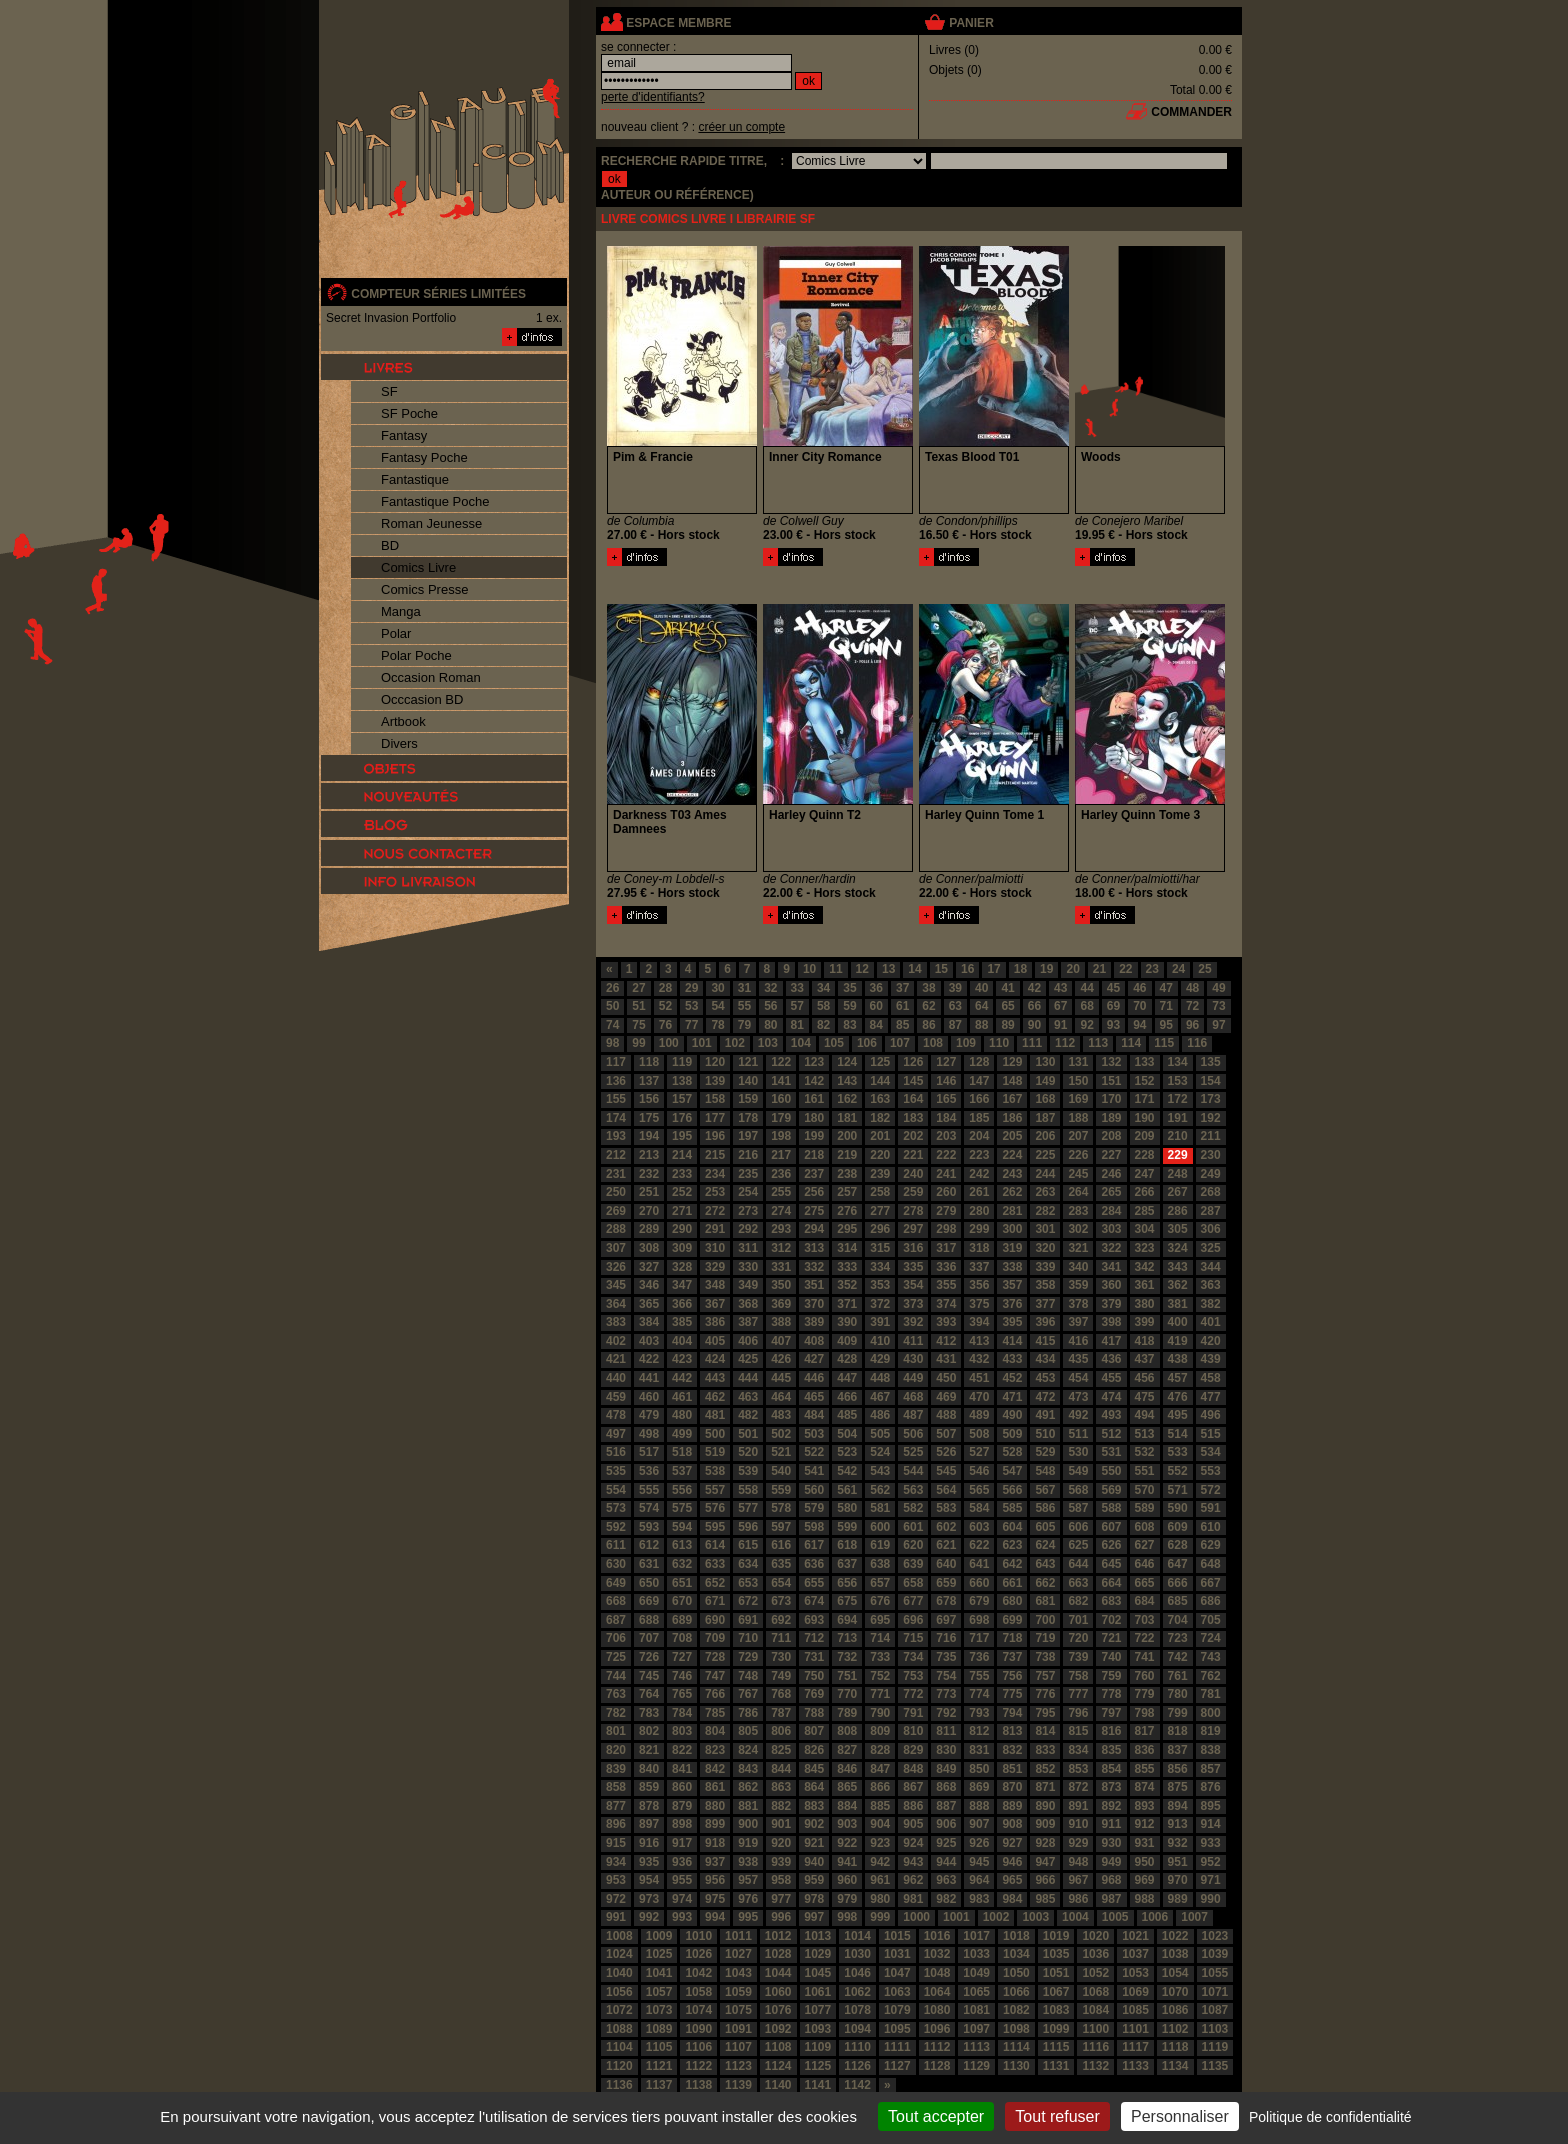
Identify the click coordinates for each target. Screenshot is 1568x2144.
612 (649, 1545)
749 (781, 1676)
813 (1012, 1731)
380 (1145, 1304)
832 (1012, 1750)
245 (1078, 1174)
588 (1111, 1508)
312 (781, 1248)
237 (814, 1174)
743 (1211, 1657)
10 (809, 969)
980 (880, 1899)
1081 (976, 2010)
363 (1211, 1285)
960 (847, 1880)
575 (682, 1508)
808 (847, 1731)
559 (781, 1490)
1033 (976, 1954)
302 (1078, 1229)
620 (913, 1545)
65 (1007, 1006)
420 (1211, 1341)
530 (1078, 1452)
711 (781, 1638)
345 (616, 1285)
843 (748, 1769)
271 (682, 1211)
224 (1012, 1155)
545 (946, 1471)
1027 (738, 1954)
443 (715, 1378)
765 (682, 1694)
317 (946, 1248)
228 (1145, 1155)
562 (880, 1490)
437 (1145, 1359)
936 (682, 1862)
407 (781, 1341)
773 (946, 1694)
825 (781, 1750)
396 (1045, 1322)
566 (1012, 1490)
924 (913, 1843)
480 (682, 1415)
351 (814, 1285)
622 (979, 1545)
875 (1178, 1787)
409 (847, 1341)
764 (649, 1694)
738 (1045, 1657)
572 (1211, 1490)
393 (946, 1322)
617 (814, 1545)
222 (946, 1155)
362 (1178, 1285)
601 (913, 1527)
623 (1012, 1545)
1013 (818, 1936)
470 (979, 1397)
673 (781, 1601)
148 (1012, 1081)
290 (682, 1229)
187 (1045, 1118)
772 (913, 1694)
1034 (1016, 1954)
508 (979, 1434)
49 (1218, 988)
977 (781, 1899)
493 (1111, 1415)
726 (649, 1657)
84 (876, 1025)
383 (616, 1322)
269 (616, 1211)
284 (1111, 1211)
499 (682, 1434)
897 (649, 1824)
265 (1111, 1192)
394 (979, 1322)
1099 (1056, 2029)
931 (1145, 1843)
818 (1178, 1731)
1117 (1135, 2047)
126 (913, 1062)
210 (1178, 1136)
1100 (1095, 2029)
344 (1211, 1267)
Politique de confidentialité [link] (1330, 2117)
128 (979, 1062)
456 (1145, 1378)
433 (1012, 1359)
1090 (698, 2029)
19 (1046, 969)
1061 (818, 1992)
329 (715, 1267)
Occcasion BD (422, 699)
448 (880, 1378)
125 (880, 1062)
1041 (659, 1973)
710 (748, 1638)
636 (814, 1564)
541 (814, 1471)
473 (1078, 1397)
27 (638, 988)
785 (715, 1713)
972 (616, 1899)
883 (814, 1806)
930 (1111, 1843)
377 (1045, 1304)
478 (616, 1415)
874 (1145, 1787)
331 (781, 1267)
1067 (1056, 1992)
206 (1045, 1136)
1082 (1016, 2010)
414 (1012, 1341)
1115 (1056, 2047)
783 (649, 1713)
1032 (937, 1954)
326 (616, 1267)
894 (1178, 1806)
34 (823, 988)
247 (1145, 1174)
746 (682, 1676)
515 (1211, 1434)
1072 (619, 2010)
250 (616, 1192)
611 (616, 1545)
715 (913, 1638)
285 (1145, 1211)
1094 (857, 2029)
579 (814, 1508)
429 (880, 1359)
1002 (996, 1917)
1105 (659, 2047)
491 (1045, 1415)
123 (814, 1062)
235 (748, 1174)
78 (717, 1025)
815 (1078, 1731)
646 (1145, 1564)
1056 (619, 1992)
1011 (738, 1936)
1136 (619, 2085)
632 (682, 1564)
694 (847, 1620)
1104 (619, 2047)
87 (955, 1025)
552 (1178, 1471)
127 (946, 1062)
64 (981, 1006)
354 (913, 1285)
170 (1111, 1099)
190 (1145, 1118)
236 (781, 1174)
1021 (1135, 1936)
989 (1178, 1899)
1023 (1215, 1936)
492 (1078, 1415)
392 (913, 1322)
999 (880, 1917)
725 (616, 1657)
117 (616, 1062)
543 (880, 1471)
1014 (857, 1936)
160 (781, 1099)
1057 (659, 1992)
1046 (857, 1973)
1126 (857, 2066)
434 (1045, 1359)
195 (682, 1136)
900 (748, 1824)
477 (1211, 1397)
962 (913, 1880)
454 (1078, 1378)
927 (1012, 1843)
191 (1178, 1118)
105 (834, 1043)
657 (880, 1583)
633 (715, 1564)
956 (715, 1880)
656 (847, 1583)
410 (880, 1341)
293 (781, 1229)
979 (847, 1899)
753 (913, 1676)
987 (1111, 1899)
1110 (857, 2047)
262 (1012, 1192)
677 (913, 1601)
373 (913, 1304)
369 (781, 1304)
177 (715, 1118)
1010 (698, 1936)
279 (946, 1211)
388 (781, 1322)
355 (946, 1285)
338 (1012, 1267)
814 (1045, 1731)
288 (616, 1229)
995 (748, 1917)
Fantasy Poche (424, 457)
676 (880, 1601)
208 (1111, 1136)
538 (715, 1471)
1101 (1135, 2029)
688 (649, 1620)
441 (649, 1378)
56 (770, 1006)
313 (814, 1248)
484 (814, 1415)
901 (781, 1824)
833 (1045, 1750)
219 (847, 1155)
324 (1178, 1248)
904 (880, 1824)
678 (946, 1601)
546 (979, 1471)
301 (1045, 1229)
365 (649, 1304)
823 (715, 1750)
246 (1111, 1174)
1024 (619, 1954)
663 (1078, 1583)
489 (979, 1415)
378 (1078, 1304)
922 (847, 1843)
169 (1078, 1099)
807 (814, 1731)
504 (847, 1434)
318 (979, 1248)
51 (638, 1006)
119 (682, 1062)
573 (616, 1508)
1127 (897, 2066)
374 (946, 1304)
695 (880, 1620)
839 (616, 1769)
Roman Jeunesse (431, 523)
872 (1078, 1787)
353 (880, 1285)
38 (928, 988)
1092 (778, 2029)
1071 (1215, 1992)
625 (1078, 1545)
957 (748, 1880)
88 (981, 1025)
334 (880, 1267)
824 (748, 1750)
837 (1178, 1750)
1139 (738, 2085)
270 (649, 1211)
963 (946, 1880)
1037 (1135, 1954)
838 (1211, 1750)
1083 (1056, 2010)
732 (847, 1657)
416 (1078, 1341)
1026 (698, 1954)
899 (715, 1824)
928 (1045, 1843)
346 (649, 1285)
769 (814, 1694)
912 (1145, 1824)
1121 (659, 2066)
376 (1012, 1304)
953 (616, 1880)
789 (847, 1713)
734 (913, 1657)
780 (1178, 1694)
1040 (619, 1973)
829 (913, 1750)
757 (1045, 1676)
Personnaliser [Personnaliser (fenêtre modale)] (1180, 2116)
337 (979, 1267)
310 (715, 1248)
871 (1045, 1787)
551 (1145, 1471)
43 (1060, 988)
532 (1145, 1452)
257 (847, 1192)
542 (847, 1471)
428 (847, 1359)
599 (847, 1527)
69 (1113, 1006)
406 (748, 1341)
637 (847, 1564)
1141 (818, 2085)
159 (748, 1099)
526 (946, 1452)
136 (616, 1081)
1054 (1175, 1973)
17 (993, 969)
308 (649, 1248)
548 (1045, 1471)
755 (979, 1676)
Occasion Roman (431, 677)
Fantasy (404, 435)
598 (814, 1527)
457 (1178, 1378)
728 (715, 1657)
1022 (1175, 1936)
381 (1178, 1304)
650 (649, 1583)
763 (616, 1694)
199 (814, 1136)
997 (814, 1917)
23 (1152, 969)
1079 (897, 2010)
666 (1178, 1583)
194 (649, 1136)
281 (1012, 1211)
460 (649, 1397)
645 (1111, 1564)
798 (1145, 1713)
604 (1012, 1527)
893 (1145, 1806)
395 (1012, 1322)
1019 (1056, 1936)
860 (682, 1787)
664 (1111, 1583)
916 (649, 1843)
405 (715, 1341)
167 (1012, 1099)
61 (902, 1006)
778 (1111, 1694)
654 (781, 1583)
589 (1145, 1508)
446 (814, 1378)
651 (682, 1583)
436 (1111, 1359)
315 (880, 1248)
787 (781, 1713)
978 (814, 1899)
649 (616, 1583)
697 (946, 1620)
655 (814, 1583)
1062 (857, 1992)
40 (981, 988)
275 (814, 1211)
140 (748, 1081)
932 (1178, 1843)
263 (1045, 1192)
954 (649, 1880)
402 (616, 1341)
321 (1078, 1248)
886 (913, 1806)
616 (781, 1545)
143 (847, 1081)
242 (979, 1174)
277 (880, 1211)
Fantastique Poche (435, 501)
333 (847, 1267)
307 (616, 1248)
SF (389, 391)
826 (814, 1750)
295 (847, 1229)
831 (979, 1750)
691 (748, 1620)
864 (814, 1787)
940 (814, 1862)
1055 (1215, 1973)
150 (1078, 1081)
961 (880, 1880)
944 (946, 1862)
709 (715, 1638)
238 (847, 1174)
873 (1111, 1787)
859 (649, 1787)
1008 (619, 1936)
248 (1178, 1174)
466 (847, 1397)
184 (946, 1118)
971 (1211, 1880)
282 (1045, 1211)
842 (715, 1769)
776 (1045, 1694)
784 (682, 1713)
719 (1045, 1638)
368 (748, 1304)
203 (946, 1136)
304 (1145, 1229)
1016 (937, 1936)
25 (1204, 969)
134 (1178, 1062)
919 (748, 1843)
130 (1045, 1062)
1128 (937, 2066)
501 (748, 1434)
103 (768, 1043)
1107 (738, 2047)
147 (979, 1081)
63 (955, 1006)
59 (849, 1006)
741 (1145, 1657)
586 (1045, 1508)
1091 (738, 2029)
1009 (659, 1936)
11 (835, 969)
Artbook (403, 721)
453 (1045, 1378)
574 (649, 1508)
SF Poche (409, 413)
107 (900, 1043)
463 (748, 1397)
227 (1111, 1155)
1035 (1056, 1954)
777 (1078, 1694)
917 (682, 1843)
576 (715, 1508)
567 (1045, 1490)
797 (1111, 1713)
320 (1045, 1248)
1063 (897, 1992)
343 (1178, 1267)
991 (616, 1917)
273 (748, 1211)
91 (1060, 1025)
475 (1145, 1397)
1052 (1095, 1973)
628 (1178, 1545)
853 (1078, 1769)
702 (1111, 1620)
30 (717, 988)
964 (979, 1880)
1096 (937, 2029)
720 (1078, 1638)
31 (744, 988)
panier (971, 23)
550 (1111, 1471)
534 (1211, 1452)
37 (902, 988)
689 (682, 1620)
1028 (778, 1954)
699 (1012, 1620)
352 (847, 1285)
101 (702, 1043)
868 (946, 1787)
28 (665, 988)
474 (1111, 1397)
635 (781, 1564)
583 (946, 1508)
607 (1111, 1527)
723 (1178, 1638)
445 (781, 1378)
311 (748, 1248)
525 (913, 1452)
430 (913, 1359)
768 (781, 1694)
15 (941, 969)
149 (1045, 1081)
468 (913, 1397)
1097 (976, 2029)
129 (1012, 1062)
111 (1032, 1043)
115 (1164, 1043)
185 (979, 1118)
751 (847, 1676)
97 (1218, 1025)
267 (1178, 1192)
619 (880, 1545)
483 (781, 1415)
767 (748, 1694)
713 (847, 1638)
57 (797, 1006)
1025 (659, 1954)
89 (1007, 1025)
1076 (778, 2010)
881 (748, 1806)
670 (682, 1601)
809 (880, 1731)
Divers (399, 743)
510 (1045, 1434)
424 (715, 1359)
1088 (619, 2029)
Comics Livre (418, 567)
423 (682, 1359)
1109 (818, 2047)
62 (928, 1006)
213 (649, 1155)
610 (1211, 1527)
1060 (778, 1992)
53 (691, 1006)
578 (781, 1508)
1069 (1135, 1992)
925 (946, 1843)
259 (913, 1192)
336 (946, 1267)
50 (612, 1006)
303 (1111, 1229)
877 (616, 1806)
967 (1078, 1880)
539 (748, 1471)
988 (1145, 1899)
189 (1111, 1118)
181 (847, 1118)
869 (979, 1787)
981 (913, 1899)
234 (715, 1174)
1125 (818, 2066)
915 (616, 1843)
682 (1078, 1601)
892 (1111, 1806)
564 (946, 1490)
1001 (956, 1917)
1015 (897, 1936)
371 (847, 1304)
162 (847, 1099)
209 (1145, 1136)
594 (682, 1527)
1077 (818, 2010)
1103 (1215, 2029)
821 (649, 1750)
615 (748, 1545)
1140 (778, 2085)
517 (649, 1452)
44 (1086, 988)
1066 (1016, 1992)
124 (847, 1062)
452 (1012, 1378)
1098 (1016, 2029)
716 (946, 1638)
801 (616, 1731)
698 (979, 1620)
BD (390, 545)
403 (649, 1341)
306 (1211, 1229)
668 (616, 1601)
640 (946, 1564)
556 (682, 1490)
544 (913, 1471)
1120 (619, 2066)
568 (1078, 1490)
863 (781, 1787)
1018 (1016, 1936)
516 (616, 1452)
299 (979, 1229)
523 (847, 1452)
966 (1045, 1880)
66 (1034, 1006)
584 (979, 1508)
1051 (1056, 1973)
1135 (1215, 2066)
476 (1178, 1397)
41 (1007, 988)
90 (1034, 1025)
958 (781, 1880)
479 (649, 1415)
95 (1166, 1025)
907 (979, 1824)
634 (748, 1564)
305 (1178, 1229)
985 (1045, 1899)
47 (1166, 988)
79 (744, 1025)
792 (946, 1713)
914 (1211, 1824)
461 (682, 1397)
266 (1145, 1192)
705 (1211, 1620)
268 (1211, 1192)
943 (913, 1862)
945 (979, 1862)
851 (1012, 1769)
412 (946, 1341)
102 (735, 1043)
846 (847, 1769)
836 (1145, 1750)
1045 (818, 1973)
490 (1012, 1415)
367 (715, 1304)
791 (913, 1713)
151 (1111, 1081)
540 (781, 1471)
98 (612, 1043)
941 (847, 1862)
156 (649, 1099)
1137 (659, 2085)
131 (1078, 1062)
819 (1211, 1731)
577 (748, 1508)
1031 (897, 1954)
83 (849, 1025)
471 (1012, 1397)
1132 (1095, 2066)
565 (979, 1490)
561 (847, 1490)
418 (1145, 1341)
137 (649, 1081)
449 (913, 1378)
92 (1086, 1025)
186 (1012, 1118)
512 (1111, 1434)
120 (715, 1062)
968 (1111, 1880)
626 (1111, 1545)
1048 (937, 1973)
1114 (1016, 2047)
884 (847, 1806)
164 (913, 1099)
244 (1045, 1174)
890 (1045, 1806)
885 (880, 1806)
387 (748, 1322)
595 (715, 1527)
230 (1211, 1155)
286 (1178, 1211)
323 (1145, 1248)
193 (616, 1136)
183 (913, 1118)
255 (781, 1192)
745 (649, 1676)
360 (1111, 1285)
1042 (698, 1973)
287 (1211, 1211)
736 (979, 1657)
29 (691, 988)
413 (979, 1341)
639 (913, 1564)
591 (1211, 1508)
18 (1020, 969)
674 (814, 1601)
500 (715, 1434)
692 (781, 1620)
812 (979, 1731)
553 (1211, 1471)
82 (823, 1025)
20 (1072, 969)
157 (682, 1099)
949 (1111, 1862)
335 (913, 1267)
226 (1078, 1155)
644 (1078, 1564)
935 (649, 1862)
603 (979, 1527)
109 (966, 1043)
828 (880, 1750)
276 (847, 1211)
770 (847, 1694)
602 (946, 1527)
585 (1012, 1508)
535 (616, 1471)
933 (1211, 1843)
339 (1045, 1267)
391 (880, 1322)
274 (781, 1211)
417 (1111, 1341)
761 (1178, 1676)
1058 (698, 1992)
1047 (897, 1973)
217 (781, 1155)
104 (801, 1043)
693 (814, 1620)
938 (748, 1862)
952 (1211, 1862)
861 (715, 1787)
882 (781, 1806)
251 (649, 1192)
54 (717, 1006)
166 (979, 1099)
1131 (1056, 2066)
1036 (1095, 1954)
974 (682, 1899)
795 (1045, 1713)
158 (715, 1099)
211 (1211, 1136)
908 (1012, 1824)
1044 (778, 1973)
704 (1178, 1620)
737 (1012, 1657)
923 (880, 1843)
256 (814, 1192)
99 (638, 1043)
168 (1045, 1099)
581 (880, 1508)
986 (1078, 1899)
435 (1078, 1359)
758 (1078, 1676)
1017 (976, 1936)
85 (902, 1025)
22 (1125, 969)
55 (744, 1006)
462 (715, 1397)
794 (1012, 1713)
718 (1012, 1638)
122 (781, 1062)
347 (682, 1285)
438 (1178, 1359)
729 (748, 1657)
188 (1078, 1118)
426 (781, 1359)
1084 (1095, 2010)
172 (1178, 1099)
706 (616, 1638)
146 (946, 1081)
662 (1045, 1583)
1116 (1095, 2047)
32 (770, 988)
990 (1211, 1899)
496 (1211, 1415)
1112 (937, 2047)
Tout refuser (1057, 2116)
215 (715, 1155)
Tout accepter (936, 2116)
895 (1211, 1806)
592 (616, 1527)
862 (748, 1787)
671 (715, 1601)
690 (715, 1620)
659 (946, 1583)
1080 (937, 2010)
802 (649, 1731)
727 (682, 1657)
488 (946, 1415)
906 (946, 1824)
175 (649, 1118)
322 (1111, 1248)
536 (649, 1471)
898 (682, 1824)
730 (781, 1657)
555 (649, 1490)
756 (1012, 1676)
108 (933, 1043)
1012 (778, 1936)
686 (1211, 1601)
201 (880, 1136)
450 (946, 1378)
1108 (778, 2047)
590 (1178, 1508)
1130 (1016, 2066)
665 (1145, 1583)
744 (616, 1676)
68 (1086, 1006)
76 (665, 1025)
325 (1211, 1248)
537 (682, 1471)
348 (715, 1285)
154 (1211, 1081)
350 (781, 1285)
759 (1111, 1676)
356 (979, 1285)
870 (1012, 1787)
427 (814, 1359)
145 (913, 1081)
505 (880, 1434)
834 (1078, 1750)
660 (979, 1583)
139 (715, 1081)
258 (880, 1192)
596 (748, 1527)
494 (1145, 1415)
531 (1111, 1452)
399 (1145, 1322)
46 (1139, 988)
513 (1145, 1434)
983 (979, 1899)
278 (913, 1211)
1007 (1194, 1917)
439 (1211, 1359)
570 (1145, 1490)
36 (876, 988)
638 (880, 1564)
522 (814, 1452)
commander (1191, 112)
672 (748, 1601)
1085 (1135, 2010)
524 (880, 1452)
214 (682, 1155)
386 (715, 1322)
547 (1012, 1471)
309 (682, 1248)
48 (1192, 988)
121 (748, 1062)
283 (1078, 1211)
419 (1178, 1341)
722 (1145, 1638)
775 (1012, 1694)
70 (1139, 1006)
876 (1211, 1787)
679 (979, 1601)
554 (616, 1490)
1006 (1155, 1917)
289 (649, 1229)
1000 (916, 1917)
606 (1078, 1527)
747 (715, 1676)
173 (1211, 1099)
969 (1145, 1880)
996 (781, 1917)
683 (1111, 1601)
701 (1078, 1620)
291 (715, 1229)
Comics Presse (424, 589)
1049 (976, 1973)
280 (979, 1211)
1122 (698, 2066)
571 (1178, 1490)
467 (880, 1397)
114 (1131, 1043)
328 (682, 1267)
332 (814, 1267)
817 (1145, 1731)
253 (715, 1192)
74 (612, 1025)
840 (649, 1769)
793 (979, 1713)
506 (913, 1434)
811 (946, 1731)
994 (715, 1917)
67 (1060, 1006)
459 (616, 1397)
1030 (857, 1954)
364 (616, 1304)
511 (1078, 1434)
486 (880, 1415)
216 (748, 1155)
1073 (659, 2010)
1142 (857, 2085)
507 (946, 1434)
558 (748, 1490)
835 (1111, 1750)
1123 (738, 2066)
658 (913, 1583)
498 (649, 1434)
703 (1145, 1620)
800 (1211, 1713)
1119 (1215, 2047)
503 (814, 1434)
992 (649, 1917)
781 (1211, 1694)
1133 (1135, 2066)
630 (616, 1564)
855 (1145, 1769)
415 (1045, 1341)
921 (814, 1843)
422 (649, 1359)
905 (913, 1824)
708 (682, 1638)
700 (1045, 1620)
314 (847, 1248)
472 (1045, 1397)
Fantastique (415, 479)
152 (1145, 1081)
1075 (738, 2010)
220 (880, 1155)
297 (913, 1229)
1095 (897, 2029)
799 (1178, 1713)
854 (1111, 1769)
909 (1045, 1824)
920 (781, 1843)
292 (748, 1229)
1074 (698, 2010)
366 (682, 1304)
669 (649, 1601)
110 (999, 1043)
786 (748, 1713)
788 (814, 1713)
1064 (937, 1992)
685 (1178, 1601)
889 (1012, 1806)
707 (649, 1638)
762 (1211, 1676)
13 (888, 969)
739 (1078, 1657)
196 (715, 1136)
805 (748, 1731)
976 (748, 1899)
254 (748, 1192)
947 (1045, 1862)
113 (1098, 1043)
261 (979, 1192)
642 (1012, 1564)
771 (880, 1694)
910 (1078, 1824)
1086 (1175, 2010)
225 (1045, 1155)
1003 (1035, 1917)
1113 (976, 2047)
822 (682, 1750)
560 (814, 1490)
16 (967, 969)
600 (880, 1527)
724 (1211, 1638)
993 (682, 1917)
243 (1012, 1174)
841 (682, 1769)
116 (1197, 1043)
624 (1045, 1545)
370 (814, 1304)
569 (1111, 1490)
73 (1218, 1006)
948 (1078, 1862)
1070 (1175, 1992)
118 (649, 1062)
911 (1111, 1824)
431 (946, 1359)
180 (814, 1118)
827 (847, 1750)
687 (616, 1620)
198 (781, 1136)
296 (880, 1229)
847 (880, 1769)
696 (913, 1620)
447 (847, 1378)
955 (682, 1880)
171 (1145, 1099)
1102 (1175, 2029)
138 (682, 1081)
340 (1078, 1267)
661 (1012, 1583)
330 (748, 1267)
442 (682, 1378)
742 (1178, 1657)
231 (616, 1174)
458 (1211, 1378)
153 (1178, 1081)
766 (715, 1694)
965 (1012, 1880)
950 (1145, 1862)
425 (748, 1359)
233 (682, 1174)
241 (946, 1174)
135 (1211, 1062)
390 (847, 1322)
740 (1111, 1657)
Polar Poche (416, 655)
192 (1211, 1118)
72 (1192, 1006)
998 (847, 1917)
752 (880, 1676)
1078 (857, 2010)
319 (1012, 1248)
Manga (401, 611)
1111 (897, 2047)
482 (748, 1415)
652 (715, 1583)
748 (748, 1676)
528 (1012, 1452)
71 (1166, 1006)
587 (1078, 1508)
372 (880, 1304)
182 (880, 1118)
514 (1178, 1434)
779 (1145, 1694)
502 (781, 1434)
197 (748, 1136)
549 (1078, 1471)
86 (928, 1025)
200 (847, 1136)
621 (946, 1545)
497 (616, 1434)
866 (880, 1787)
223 (979, 1155)
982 (946, 1899)
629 (1211, 1545)
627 (1145, 1545)
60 (876, 1006)
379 (1111, 1304)
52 (665, 1006)
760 (1145, 1676)
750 (814, 1676)
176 (682, 1118)
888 (979, 1806)
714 (880, 1638)
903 (847, 1824)
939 (781, 1862)
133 (1145, 1062)
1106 (698, 2047)
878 (649, 1806)
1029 (818, 1954)
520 (748, 1452)
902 (814, 1824)
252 (682, 1192)
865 (847, 1787)
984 (1012, 1899)
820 (616, 1750)
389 (814, 1322)
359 (1078, 1285)
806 (781, 1731)
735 (946, 1657)
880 (715, 1806)
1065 (976, 1992)
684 (1145, 1601)
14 (914, 969)
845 (814, 1769)
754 (946, 1676)
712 (814, 1638)
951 (1178, 1862)
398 (1111, 1322)
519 (715, 1452)
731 (814, 1657)
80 (770, 1025)
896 (616, 1824)
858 (616, 1787)
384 (649, 1322)
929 (1078, 1843)
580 (847, 1508)
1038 (1175, 1954)
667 (1211, 1583)
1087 (1215, 2010)
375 (979, 1304)
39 (955, 988)
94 (1139, 1025)
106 (867, 1043)
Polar (396, 633)
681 (1045, 1601)
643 (1045, 1564)
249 (1211, 1174)
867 (913, 1787)
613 (682, 1545)
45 (1113, 988)
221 (913, 1155)
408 (814, 1341)
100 (669, 1043)
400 (1178, 1322)
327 (649, 1267)
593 (649, 1527)
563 (913, 1490)
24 (1178, 969)
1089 (659, 2029)
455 (1111, 1378)
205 (1012, 1136)
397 (1078, 1322)
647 (1178, 1564)
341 (1111, 1267)
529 (1045, 1452)
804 (715, 1731)
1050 (1016, 1973)
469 (946, 1397)
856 (1178, 1769)
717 (979, 1638)
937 (715, 1862)
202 (913, 1136)
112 (1065, 1043)
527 (979, 1452)
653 (748, 1583)
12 (862, 969)
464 (781, 1397)
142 (814, 1081)
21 (1099, 969)
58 (823, 1006)
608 (1145, 1527)
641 (979, 1564)
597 (781, 1527)
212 (616, 1155)
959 (814, 1880)
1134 (1175, 2066)
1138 (698, 2085)
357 (1012, 1285)
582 (913, 1508)
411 (913, 1341)
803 (682, 1731)
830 (946, 1750)
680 (1012, 1601)
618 (847, 1545)
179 (781, 1118)
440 (616, 1378)
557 (715, 1490)
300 (1012, 1229)
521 (781, 1452)
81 (797, 1025)
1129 (976, 2066)
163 (880, 1099)
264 (1078, 1192)
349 (748, 1285)
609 (1178, 1527)
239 (880, 1174)
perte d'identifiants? (653, 97)
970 (1178, 1880)
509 (1012, 1434)
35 (849, 988)
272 (715, 1211)
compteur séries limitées (438, 294)
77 (691, 1025)
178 (748, 1118)
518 (682, 1452)
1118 (1175, 2047)
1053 (1135, 1973)
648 (1211, 1564)
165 (946, 1099)
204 (979, 1136)
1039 (1215, 1954)
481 (715, 1415)
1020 (1095, 1936)
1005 (1115, 1917)
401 (1211, 1322)
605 (1045, 1527)
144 (880, 1081)
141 (781, 1081)
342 (1145, 1267)
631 (649, 1564)
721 (1111, 1638)
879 (682, 1806)
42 (1034, 988)
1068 (1095, 1992)
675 (847, 1601)
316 (913, 1248)
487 (913, 1415)
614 (715, 1545)
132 (1111, 1062)
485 (847, 1415)
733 (880, 1657)
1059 (738, 1992)
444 (748, 1378)
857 (1211, 1769)
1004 (1075, 1917)
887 (946, 1806)
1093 (818, 2029)
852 (1045, 1769)
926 (979, 1843)
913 (1178, 1824)
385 (682, 1322)
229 (1178, 1155)
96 (1192, 1025)
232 (649, 1174)
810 (913, 1731)
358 (1045, 1285)
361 (1145, 1285)
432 (979, 1359)
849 (946, 1769)
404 (682, 1341)
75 (638, 1025)
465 (814, 1397)
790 (880, 1713)
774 (979, 1694)
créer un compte (741, 127)
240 (913, 1174)
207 (1078, 1136)
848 (913, 1769)
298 (946, 1229)
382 (1211, 1304)
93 (1113, 1025)
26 (612, 988)
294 (814, 1229)
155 (616, 1099)
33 (797, 988)
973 (649, 1899)
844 (781, 1769)
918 (715, 1843)
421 (616, 1359)
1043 (738, 1973)
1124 (778, 2066)
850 (979, 1769)
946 (1012, 1862)
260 (946, 1192)
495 (1178, 1415)
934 (616, 1862)
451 (979, 1378)
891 (1078, 1806)
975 (715, 1899)
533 (1178, 1452)
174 (616, 1118)
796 (1078, 1713)
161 (814, 1099)
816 (1111, 1731)
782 (616, 1713)
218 (814, 1155)
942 (880, 1862)
